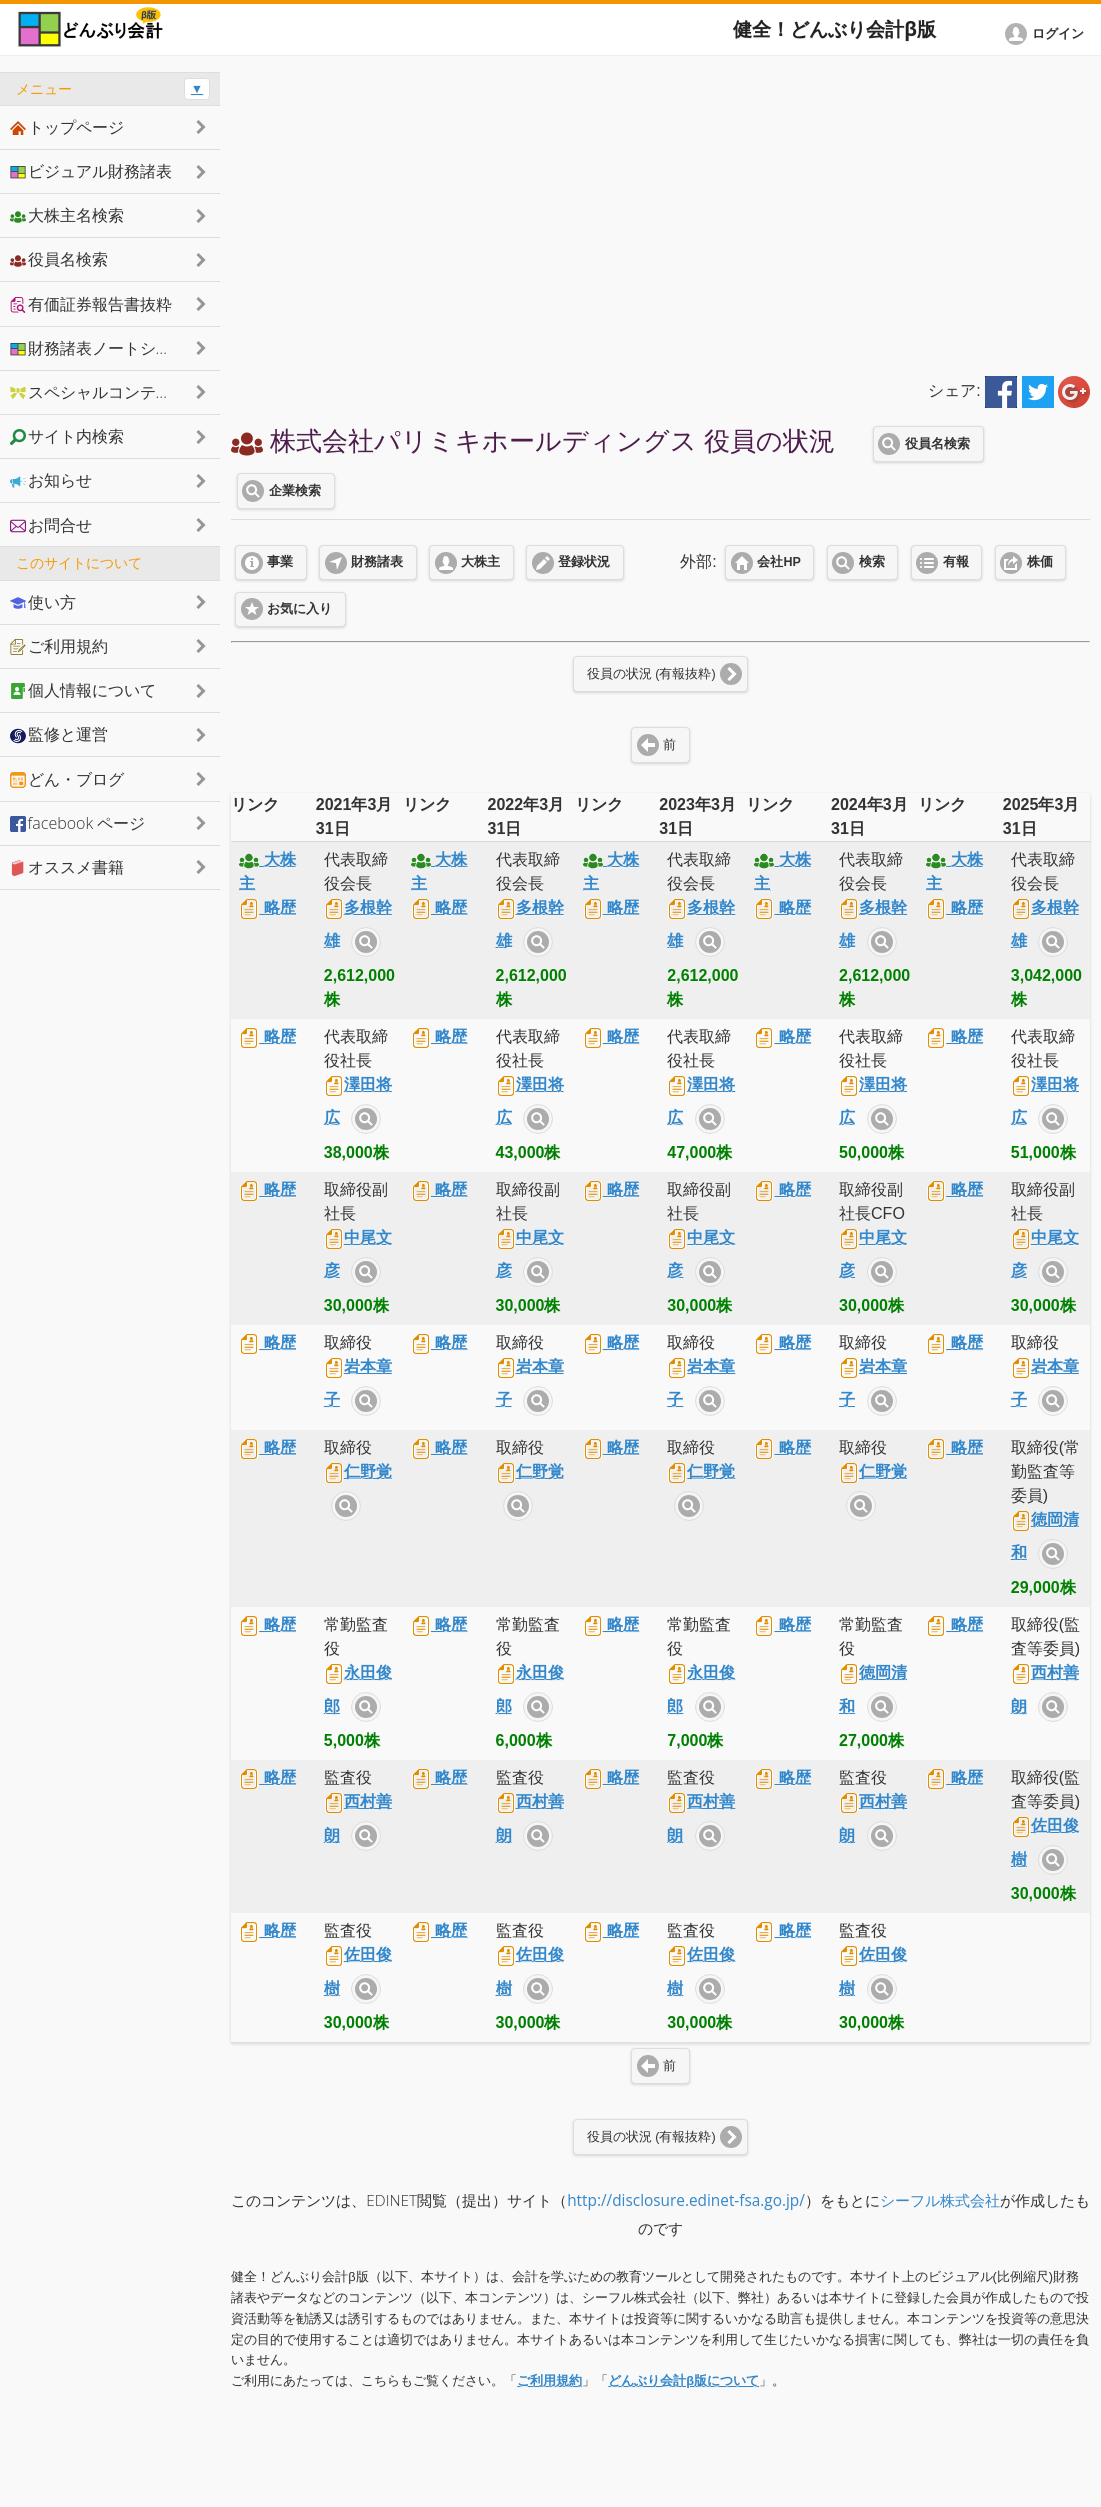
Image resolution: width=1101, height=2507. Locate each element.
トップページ (67, 127)
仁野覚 (358, 1471)
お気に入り (299, 609)
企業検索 (295, 491)
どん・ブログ (67, 779)
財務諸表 (377, 562)
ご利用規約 (549, 2380)
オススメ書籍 (67, 867)
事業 (280, 562)
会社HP (778, 562)
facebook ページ (77, 823)
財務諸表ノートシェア (99, 348)
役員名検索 (937, 444)
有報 (956, 562)
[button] (1048, 34)
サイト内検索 (366, 942)
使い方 (43, 602)
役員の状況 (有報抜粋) (651, 674)
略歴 (267, 907)
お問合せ (51, 525)
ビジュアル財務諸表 (91, 171)
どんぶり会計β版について (683, 2380)
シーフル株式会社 (940, 2200)
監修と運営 (59, 734)
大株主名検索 (67, 215)
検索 (872, 562)
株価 (1040, 562)
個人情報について (83, 690)
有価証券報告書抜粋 (91, 304)
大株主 (480, 562)
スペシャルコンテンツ (99, 392)
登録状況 (584, 562)
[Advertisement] (660, 212)
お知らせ (51, 480)
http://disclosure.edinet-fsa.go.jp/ (686, 2200)
